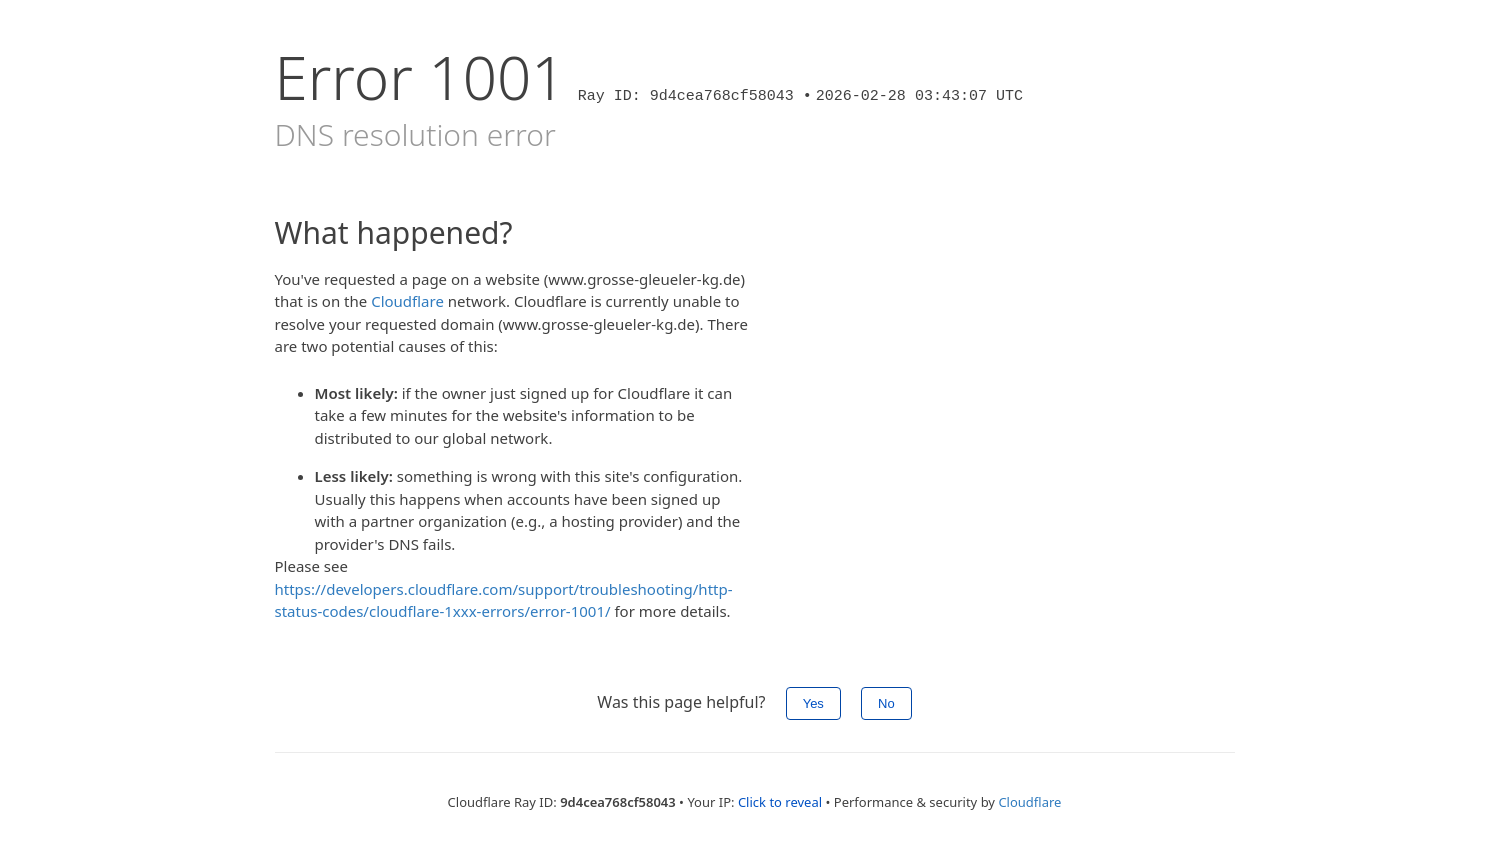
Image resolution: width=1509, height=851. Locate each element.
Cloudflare (407, 301)
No (886, 703)
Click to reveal (780, 802)
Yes (813, 703)
